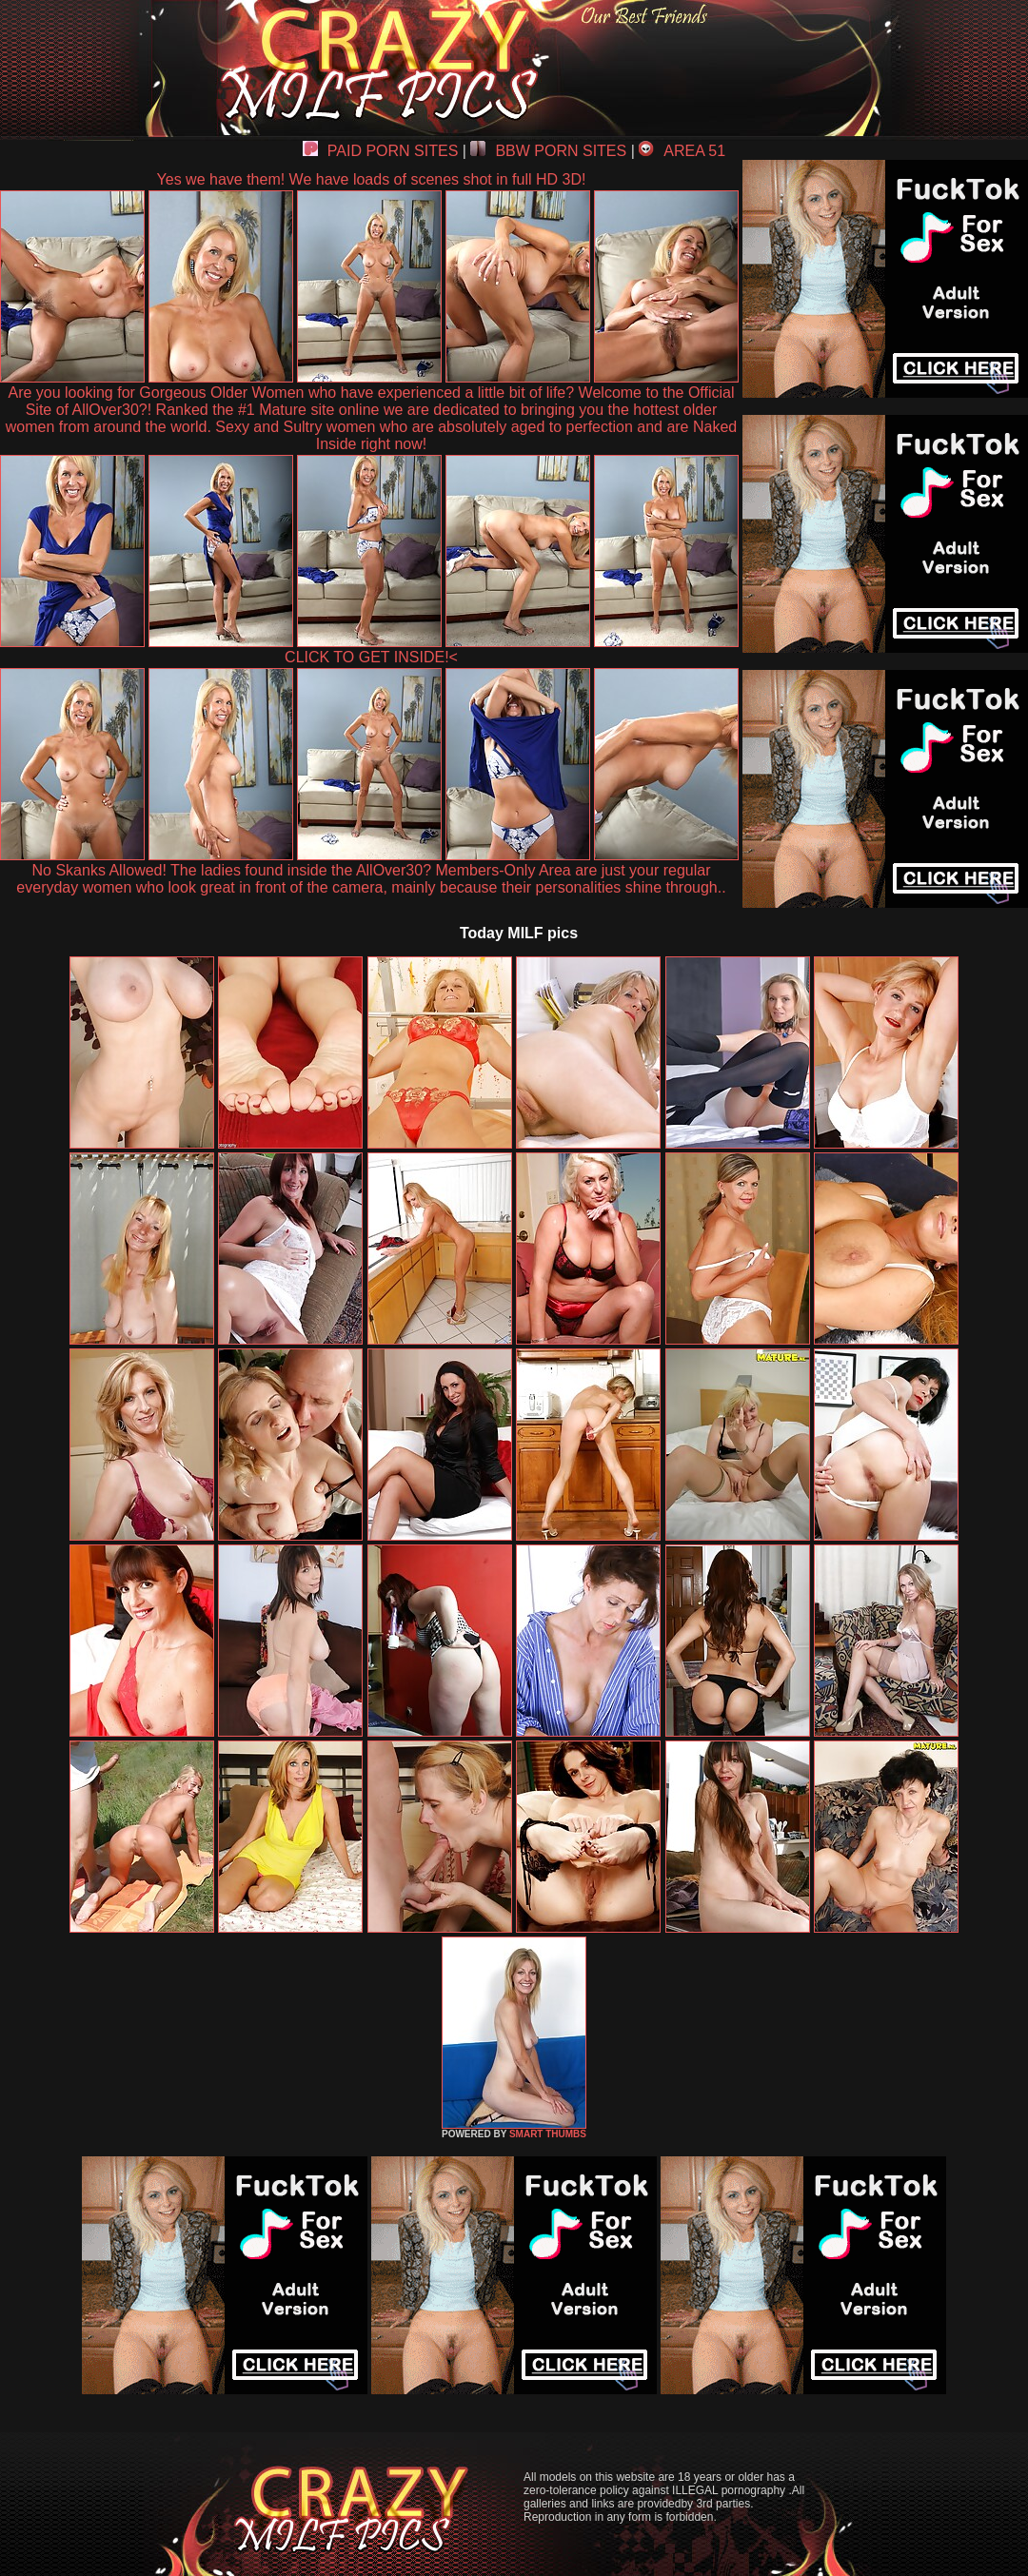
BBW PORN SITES (548, 151)
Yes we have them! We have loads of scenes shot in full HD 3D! (371, 179)
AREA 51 (682, 151)
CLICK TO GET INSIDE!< (371, 657)
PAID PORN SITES (381, 151)
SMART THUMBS (547, 2134)
